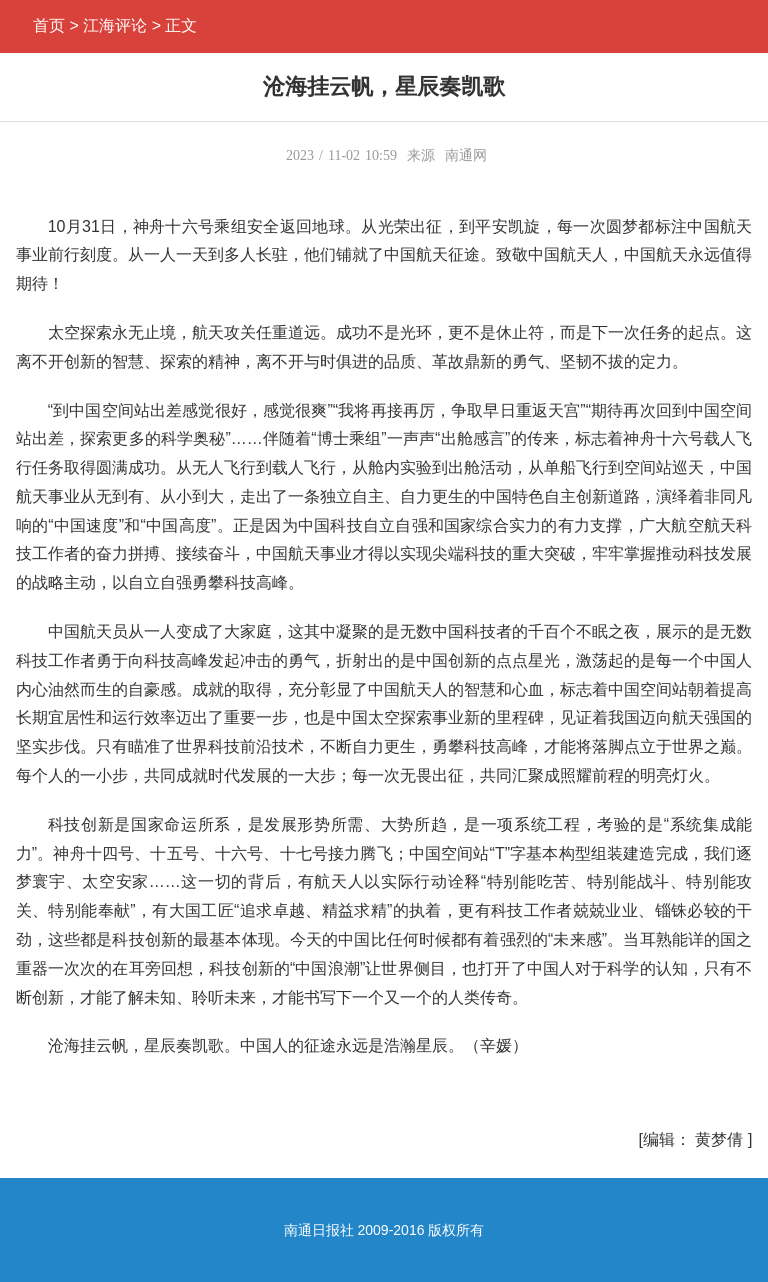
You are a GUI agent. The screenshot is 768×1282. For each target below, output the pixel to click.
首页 (49, 25)
